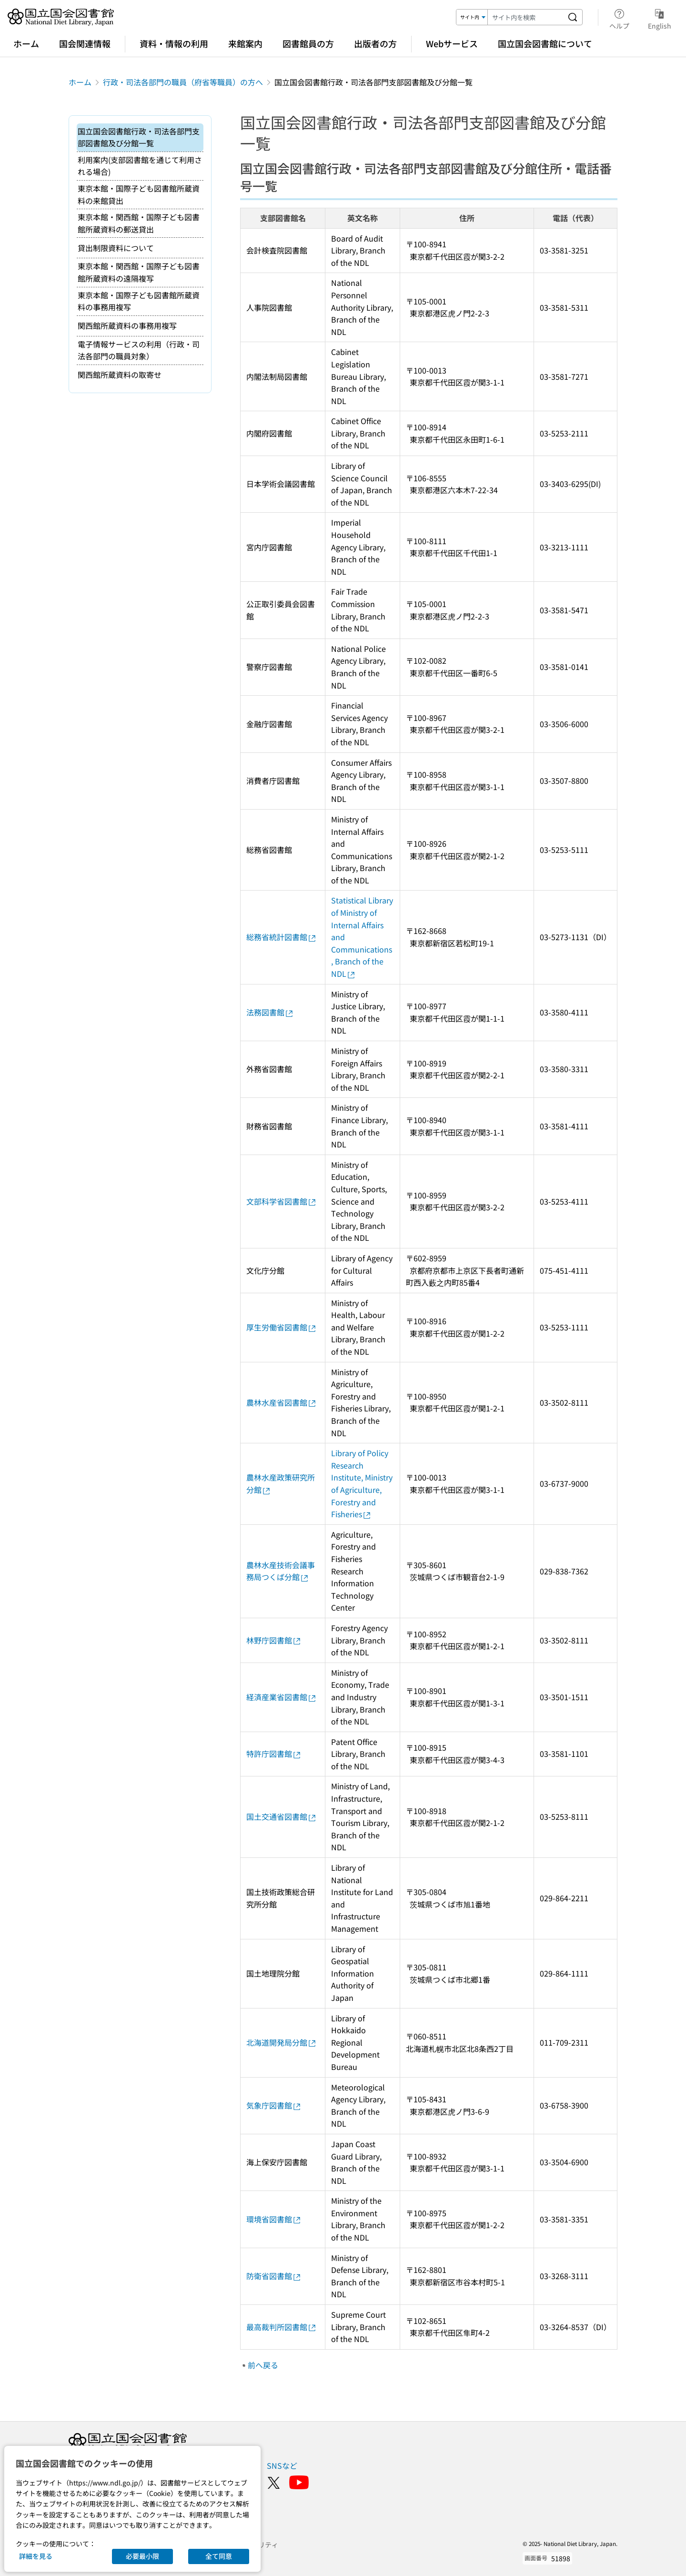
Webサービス (452, 43)
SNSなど (282, 2465)
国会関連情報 (85, 43)
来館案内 (245, 43)
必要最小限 (142, 2556)
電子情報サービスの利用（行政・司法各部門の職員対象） (139, 350)
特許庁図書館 (274, 1753)
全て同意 (218, 2556)
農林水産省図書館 (281, 1402)
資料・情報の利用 (174, 43)
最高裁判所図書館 (281, 2327)
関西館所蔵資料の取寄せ (119, 374)
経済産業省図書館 (281, 1697)
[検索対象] (472, 17)
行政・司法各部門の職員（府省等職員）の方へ (183, 82)
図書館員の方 (308, 43)
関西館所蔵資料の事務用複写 (127, 325)
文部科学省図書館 (281, 1201)
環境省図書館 (274, 2219)
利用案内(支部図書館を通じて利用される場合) (140, 166)
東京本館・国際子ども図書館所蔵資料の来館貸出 (139, 194)
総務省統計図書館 (281, 937)
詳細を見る (35, 2556)
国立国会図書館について (545, 43)
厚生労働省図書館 (281, 1327)
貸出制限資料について (116, 248)
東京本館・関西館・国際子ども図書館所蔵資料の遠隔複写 (139, 272)
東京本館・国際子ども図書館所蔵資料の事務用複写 (139, 301)
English (659, 17)
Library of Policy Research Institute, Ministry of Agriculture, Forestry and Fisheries (362, 1483)
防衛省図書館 (274, 2276)
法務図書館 (270, 1012)
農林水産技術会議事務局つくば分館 (280, 1571)
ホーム (26, 43)
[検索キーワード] (525, 17)
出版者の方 (375, 43)
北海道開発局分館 (281, 2042)
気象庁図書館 (274, 2105)
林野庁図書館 (274, 1640)
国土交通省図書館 (281, 1816)
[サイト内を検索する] (572, 17)
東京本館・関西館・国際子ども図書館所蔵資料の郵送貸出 (139, 223)
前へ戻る (263, 2365)
